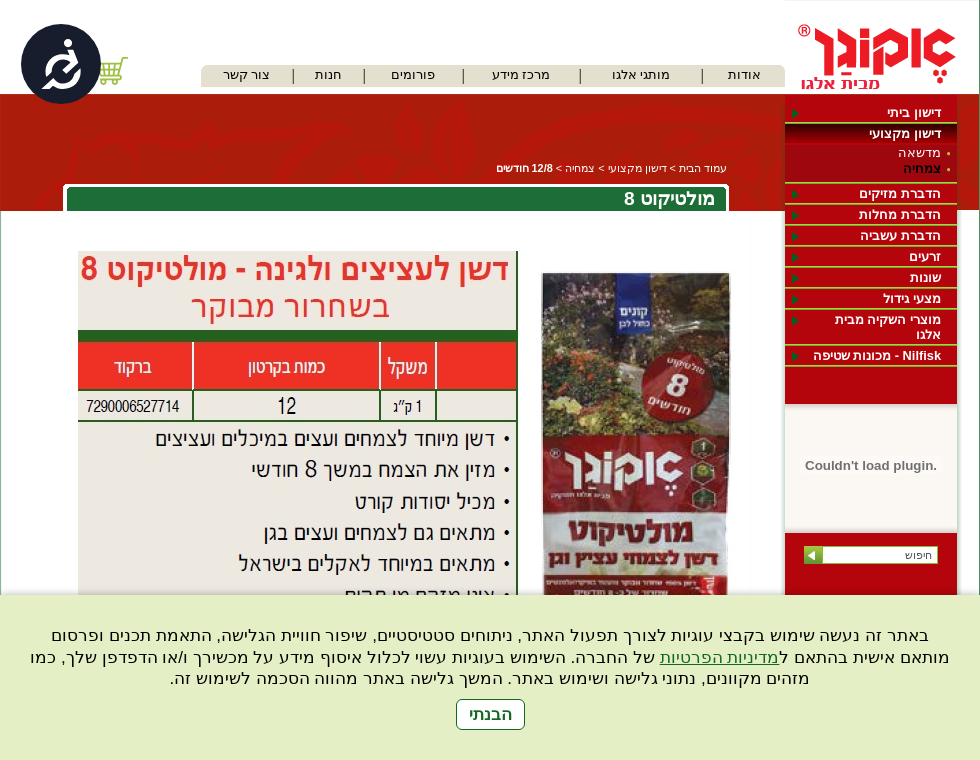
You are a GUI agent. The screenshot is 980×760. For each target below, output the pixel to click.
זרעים (925, 256)
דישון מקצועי (905, 133)
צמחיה (922, 168)
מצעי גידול (912, 298)
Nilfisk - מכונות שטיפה (877, 355)
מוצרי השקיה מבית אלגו (888, 327)
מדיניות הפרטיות (720, 657)
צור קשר (247, 74)
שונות (925, 277)
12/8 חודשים (524, 168)
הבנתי (490, 714)
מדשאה (919, 152)
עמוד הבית (703, 168)
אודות (744, 74)
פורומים (413, 74)
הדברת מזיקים (900, 193)
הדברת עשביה (900, 235)
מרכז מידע (521, 74)
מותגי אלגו (641, 74)
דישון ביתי (914, 112)
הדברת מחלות (900, 214)
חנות (328, 74)
